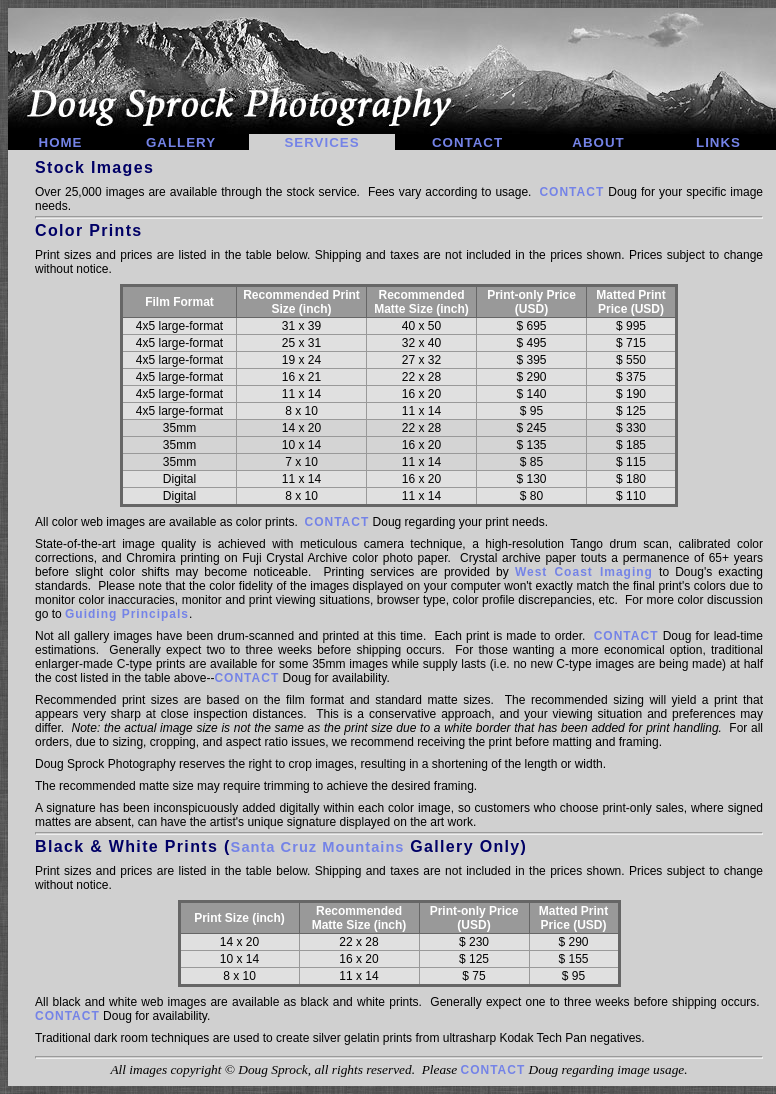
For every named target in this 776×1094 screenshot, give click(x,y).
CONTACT (467, 142)
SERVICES (321, 142)
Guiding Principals (127, 614)
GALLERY (181, 142)
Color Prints (89, 230)
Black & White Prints (126, 846)
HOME (61, 142)
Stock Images (94, 167)
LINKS (718, 142)
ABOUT (598, 142)
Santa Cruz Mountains (318, 847)
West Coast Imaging (584, 572)
